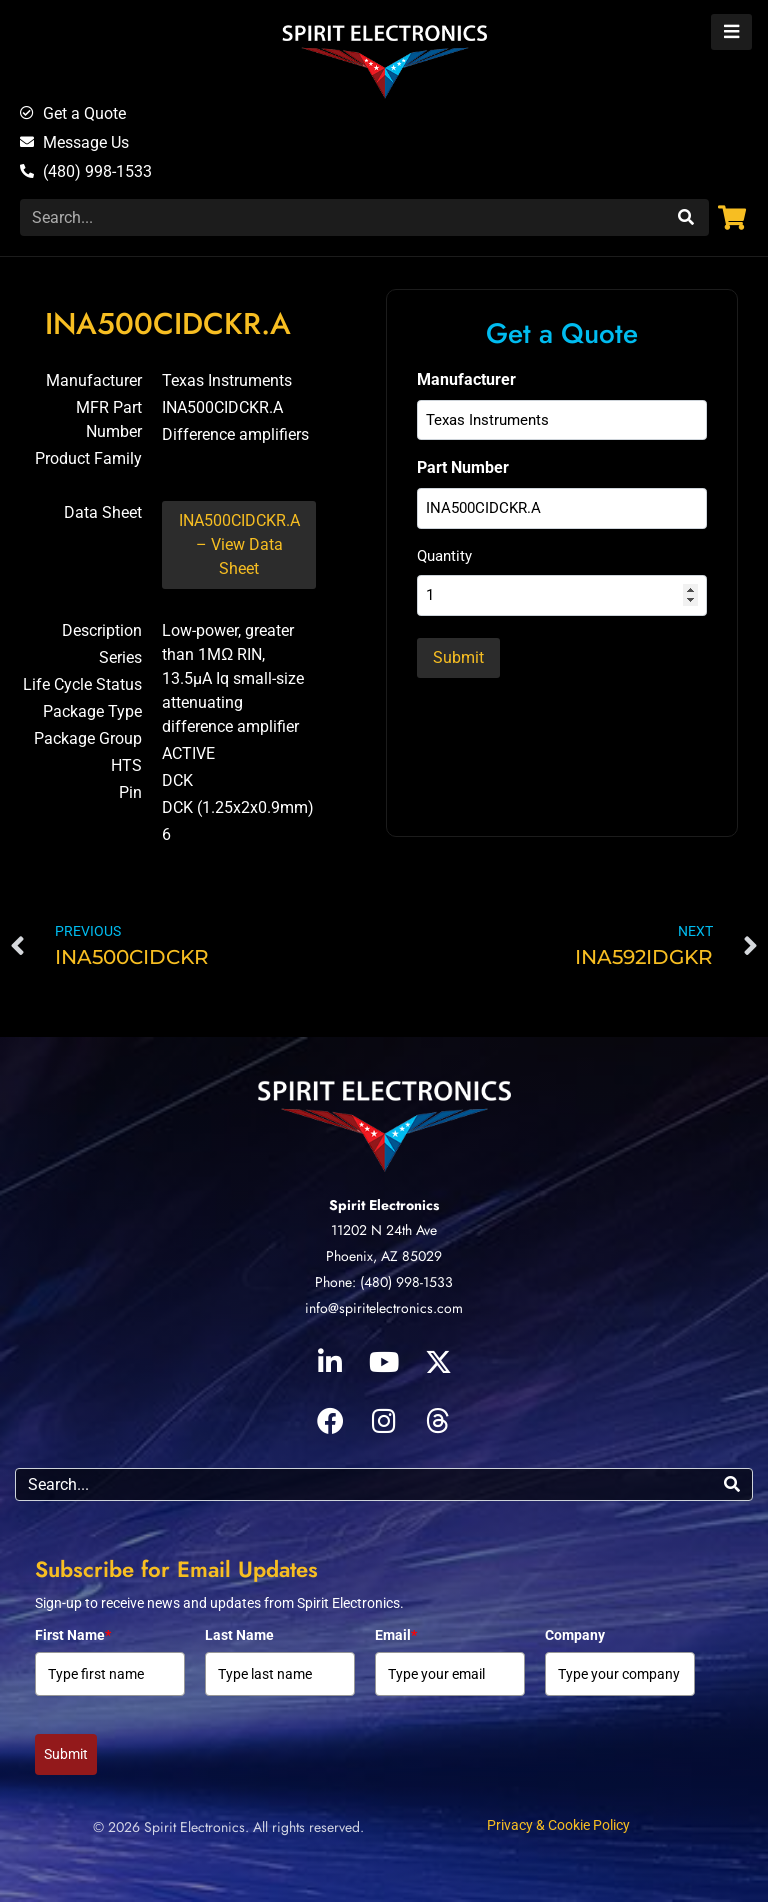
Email (396, 1635)
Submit (66, 1754)
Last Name (239, 1635)
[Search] (683, 217)
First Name (73, 1635)
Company (575, 1635)
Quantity (444, 556)
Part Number (463, 467)
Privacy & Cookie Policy (558, 1825)
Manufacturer (466, 379)
